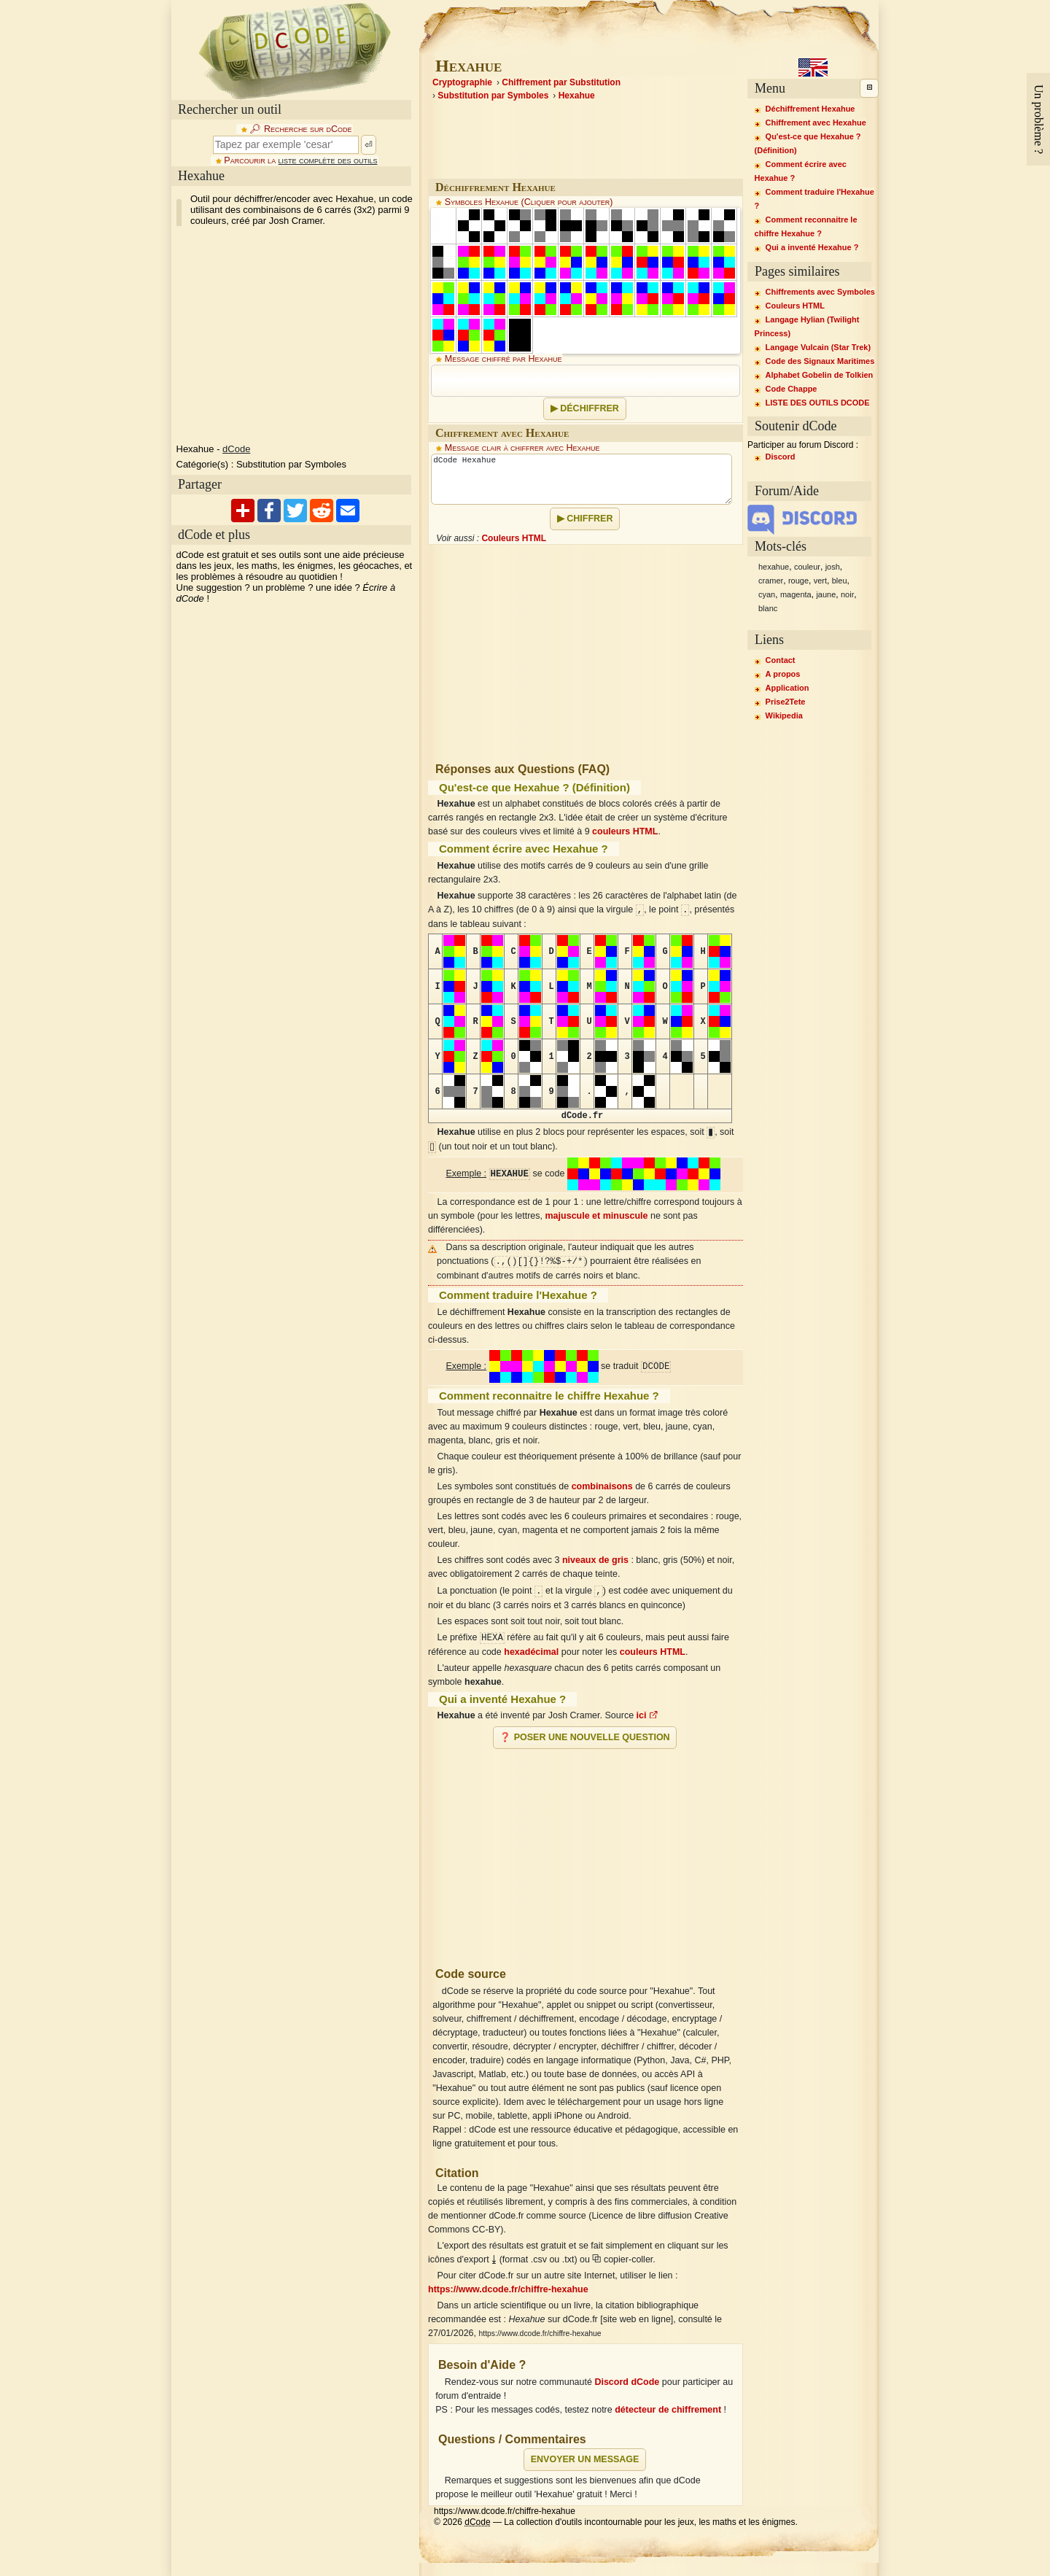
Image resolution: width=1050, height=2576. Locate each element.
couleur (807, 566)
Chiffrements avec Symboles (820, 291)
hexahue (773, 566)
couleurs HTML (625, 831)
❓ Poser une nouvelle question (584, 1737)
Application (787, 687)
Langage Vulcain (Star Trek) (818, 347)
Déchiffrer (589, 408)
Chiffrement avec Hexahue (816, 122)
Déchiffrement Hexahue (810, 108)
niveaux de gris (595, 1560)
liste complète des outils (328, 160)
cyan (766, 594)
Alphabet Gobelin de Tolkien (820, 375)
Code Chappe (791, 388)
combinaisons (602, 1486)
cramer (770, 580)
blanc (767, 608)
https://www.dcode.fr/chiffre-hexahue (508, 2289)
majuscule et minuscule (596, 1216)
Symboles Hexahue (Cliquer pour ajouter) (529, 202)
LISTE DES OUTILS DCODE (818, 402)
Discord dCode (626, 2382)
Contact (781, 660)
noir (847, 594)
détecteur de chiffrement (668, 2410)
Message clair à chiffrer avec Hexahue (522, 448)
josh (832, 566)
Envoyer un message (585, 2459)
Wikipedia (784, 715)
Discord (781, 456)
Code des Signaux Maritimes (820, 361)
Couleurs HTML (513, 538)
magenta (796, 594)
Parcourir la (300, 160)
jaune (826, 594)
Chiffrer (589, 518)
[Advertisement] (585, 1852)
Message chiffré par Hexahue (503, 359)
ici (647, 1715)
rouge (798, 580)
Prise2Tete (786, 701)
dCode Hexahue (581, 479)
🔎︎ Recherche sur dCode (300, 129)
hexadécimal (531, 1652)
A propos (783, 674)
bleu (839, 580)
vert (820, 580)
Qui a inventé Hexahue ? (812, 247)
